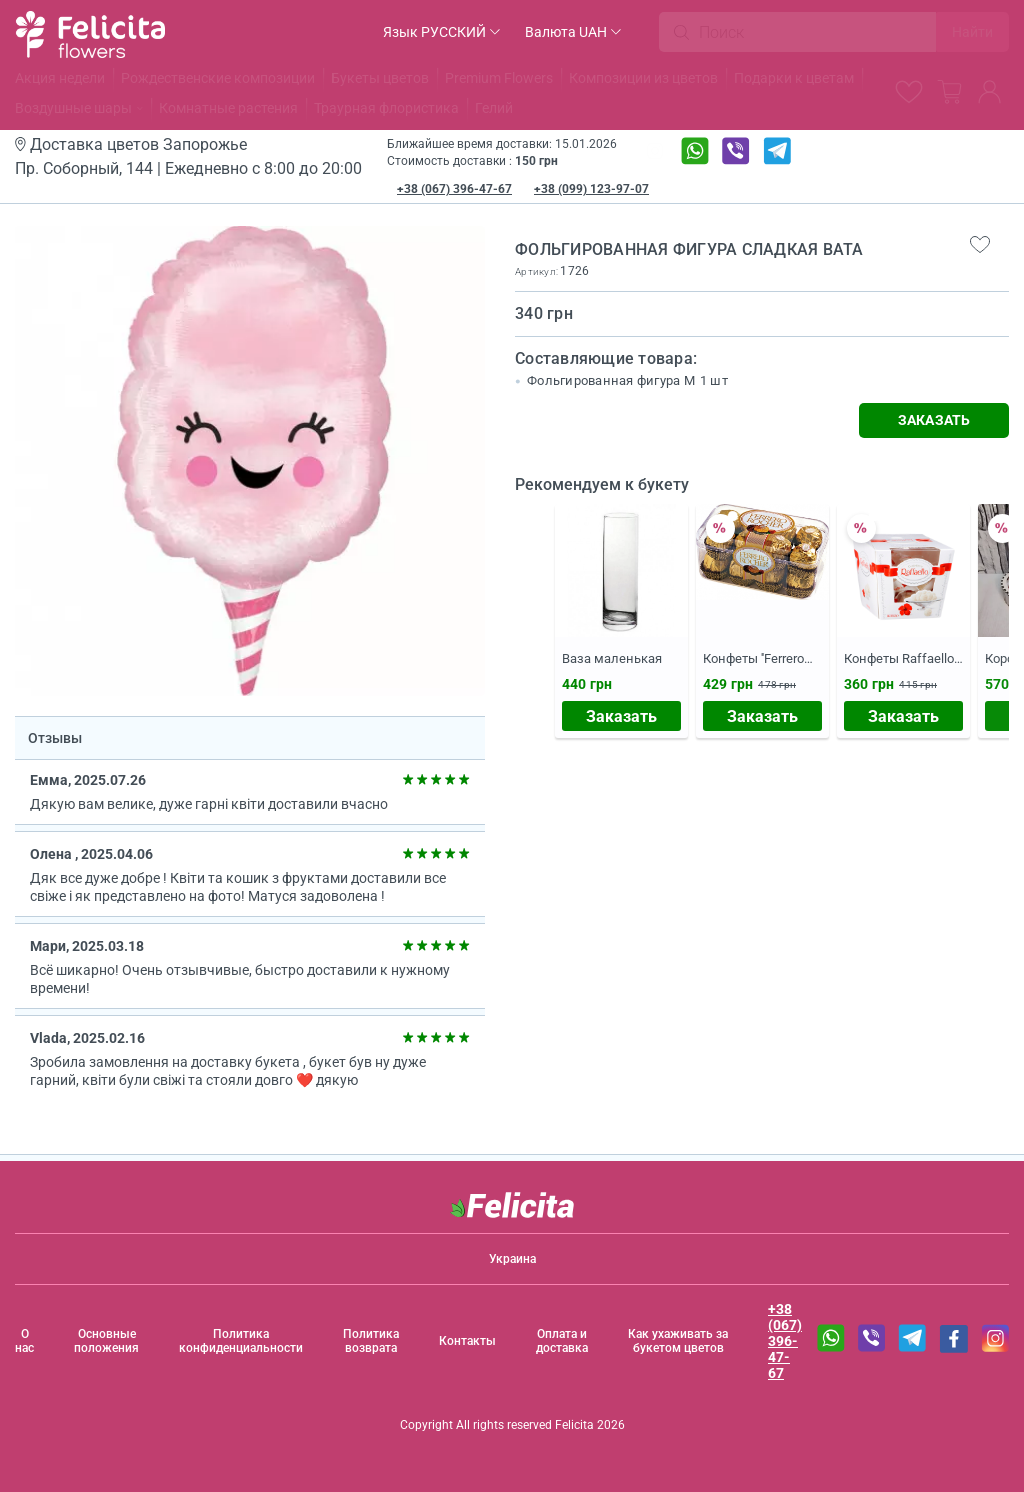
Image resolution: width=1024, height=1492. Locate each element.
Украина (512, 1259)
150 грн (536, 161)
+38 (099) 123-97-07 (591, 189)
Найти (972, 32)
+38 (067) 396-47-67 (454, 189)
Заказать (621, 716)
